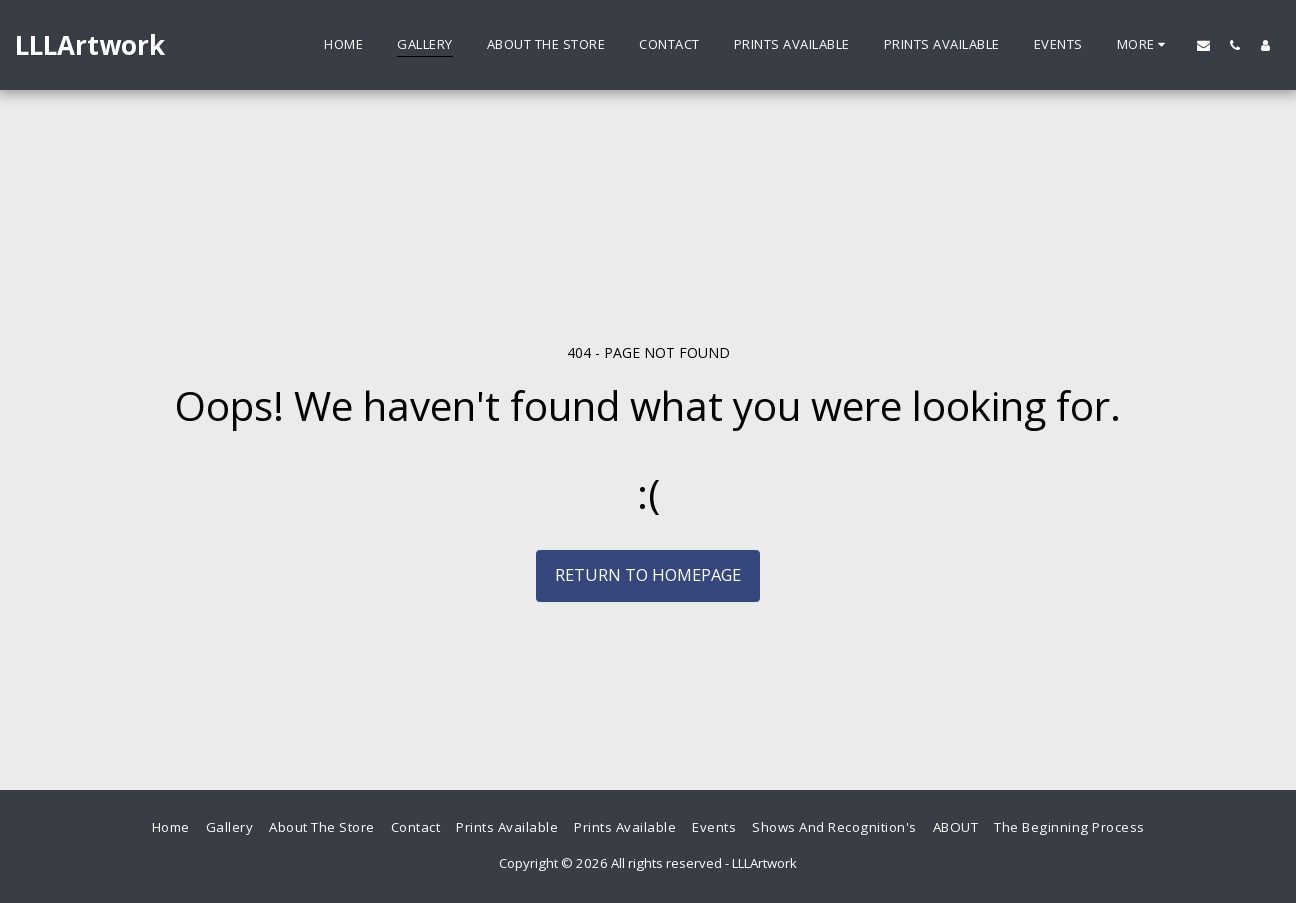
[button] (1203, 45)
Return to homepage (648, 574)
